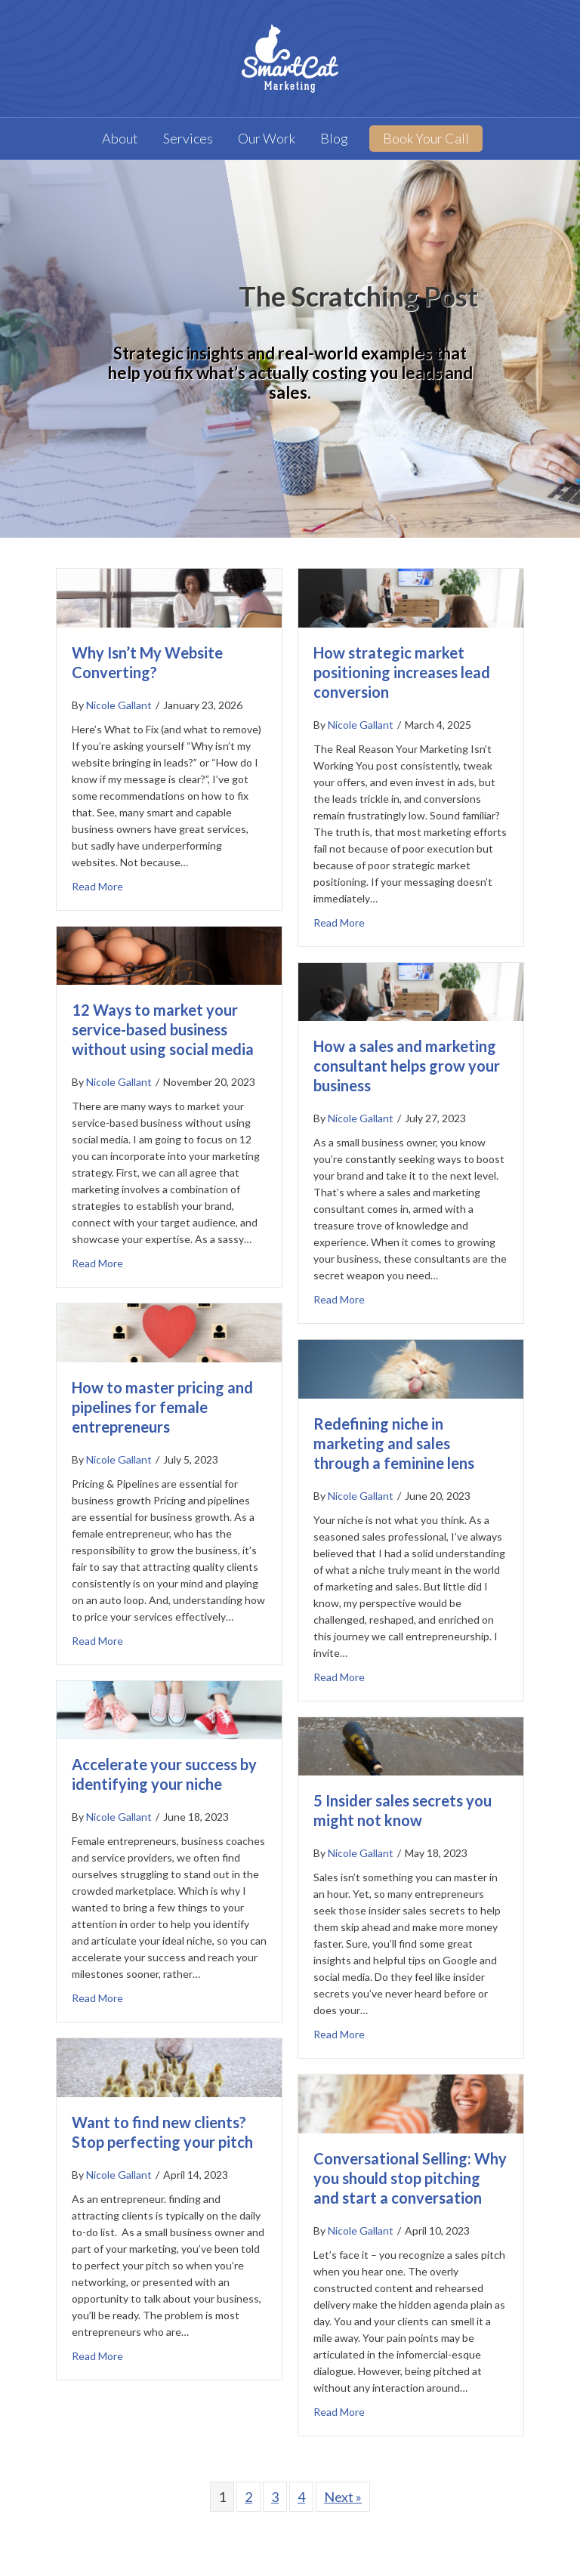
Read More (97, 885)
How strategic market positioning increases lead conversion (401, 672)
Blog (334, 138)
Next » (343, 2496)
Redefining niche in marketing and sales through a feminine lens (393, 1443)
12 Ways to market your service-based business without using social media (163, 1029)
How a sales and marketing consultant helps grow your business (406, 1065)
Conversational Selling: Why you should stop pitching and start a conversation (410, 2178)
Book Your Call (426, 138)
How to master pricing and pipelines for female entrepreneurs (162, 1407)
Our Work (266, 138)
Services (188, 138)
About (120, 138)
